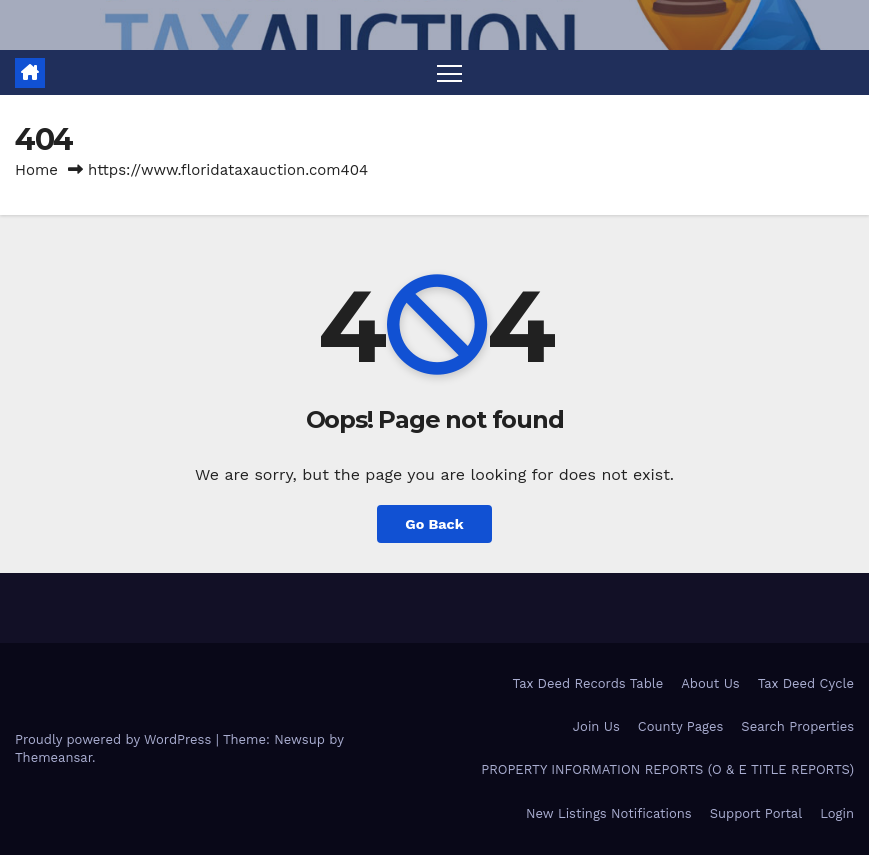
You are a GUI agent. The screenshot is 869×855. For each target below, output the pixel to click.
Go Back (434, 524)
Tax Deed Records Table (588, 683)
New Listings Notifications (609, 813)
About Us (710, 683)
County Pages (681, 726)
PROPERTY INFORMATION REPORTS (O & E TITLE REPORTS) (667, 769)
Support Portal (756, 813)
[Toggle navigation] (449, 72)
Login (837, 813)
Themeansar (53, 757)
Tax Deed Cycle (806, 683)
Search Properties (797, 726)
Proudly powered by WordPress (115, 739)
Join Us (596, 726)
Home (36, 170)
